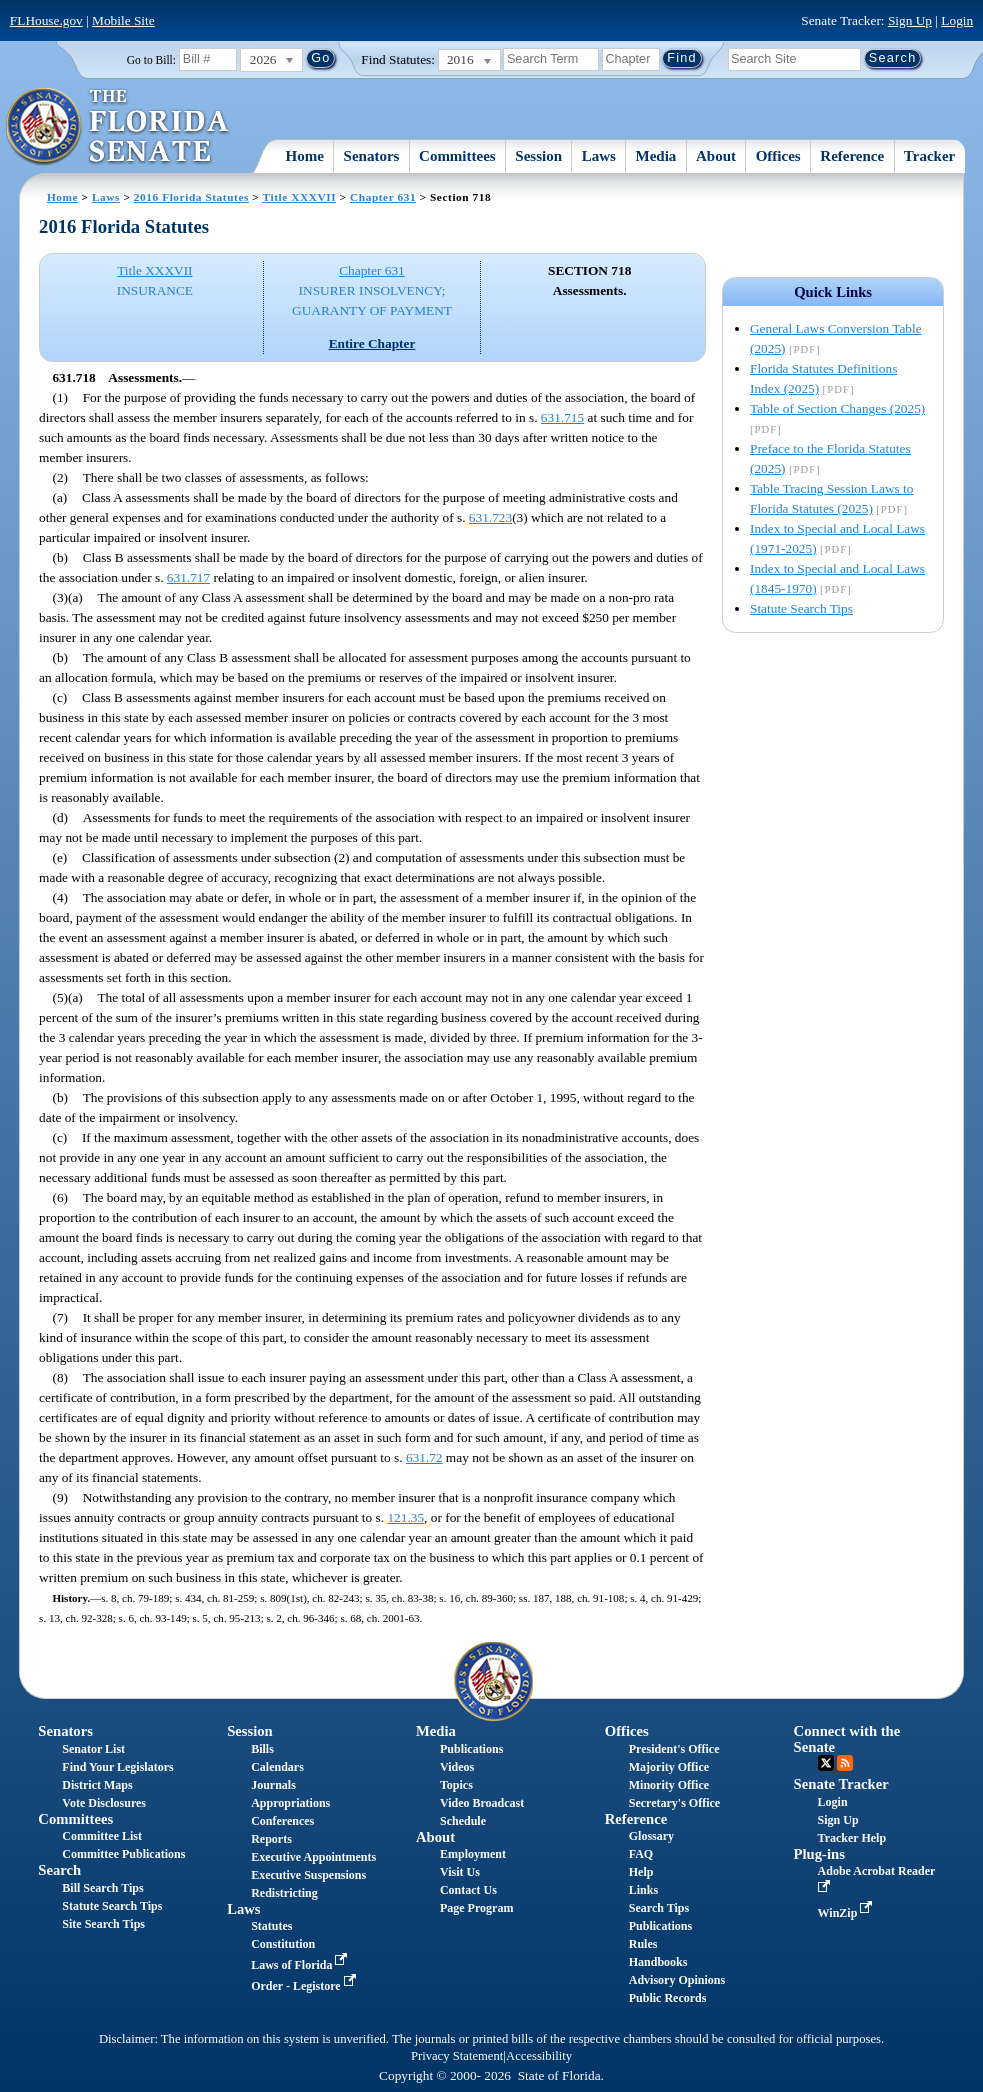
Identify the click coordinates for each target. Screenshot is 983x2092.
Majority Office (669, 1767)
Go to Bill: (151, 60)
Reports (271, 1839)
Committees (457, 156)
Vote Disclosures (104, 1803)
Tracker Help (852, 1838)
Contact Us (468, 1890)
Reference (852, 156)
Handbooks (658, 1962)
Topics (456, 1785)
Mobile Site (123, 20)
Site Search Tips (103, 1924)
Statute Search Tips (801, 608)
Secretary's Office (674, 1803)
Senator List (93, 1749)
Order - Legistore (305, 1986)
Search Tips (659, 1908)
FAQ (641, 1854)
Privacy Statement (457, 2056)
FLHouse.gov (46, 20)
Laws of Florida (301, 1965)
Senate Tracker (841, 1784)
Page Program (476, 1908)
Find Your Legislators (117, 1767)
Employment (473, 1854)
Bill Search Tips (102, 1888)
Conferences (282, 1821)
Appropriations (290, 1803)
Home (305, 156)
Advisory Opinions (677, 1980)
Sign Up (910, 20)
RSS (845, 1763)
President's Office (674, 1749)
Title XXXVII (300, 197)
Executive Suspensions (308, 1875)
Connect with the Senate (847, 1738)
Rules (643, 1944)
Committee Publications (123, 1854)
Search (59, 1870)
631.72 (424, 1457)
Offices (778, 156)
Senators (372, 156)
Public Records (668, 1998)
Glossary (651, 1836)
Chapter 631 (383, 197)
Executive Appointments (313, 1857)
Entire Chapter (372, 343)
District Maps (97, 1785)
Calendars (277, 1767)
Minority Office (669, 1785)
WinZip (847, 1913)
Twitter (826, 1763)
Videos (457, 1767)
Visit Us (460, 1872)
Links (643, 1890)
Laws (599, 156)
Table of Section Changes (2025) (837, 408)
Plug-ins (819, 1854)
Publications (471, 1749)
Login (957, 20)
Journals (273, 1785)
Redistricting (284, 1893)
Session (538, 156)
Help (641, 1872)
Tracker (929, 156)
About (716, 156)
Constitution (283, 1944)
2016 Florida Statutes (191, 197)
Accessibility (539, 2056)
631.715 (562, 417)
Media (656, 156)
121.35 (405, 1517)
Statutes (271, 1926)
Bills (262, 1749)
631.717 (188, 577)
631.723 (490, 517)
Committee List (102, 1836)
